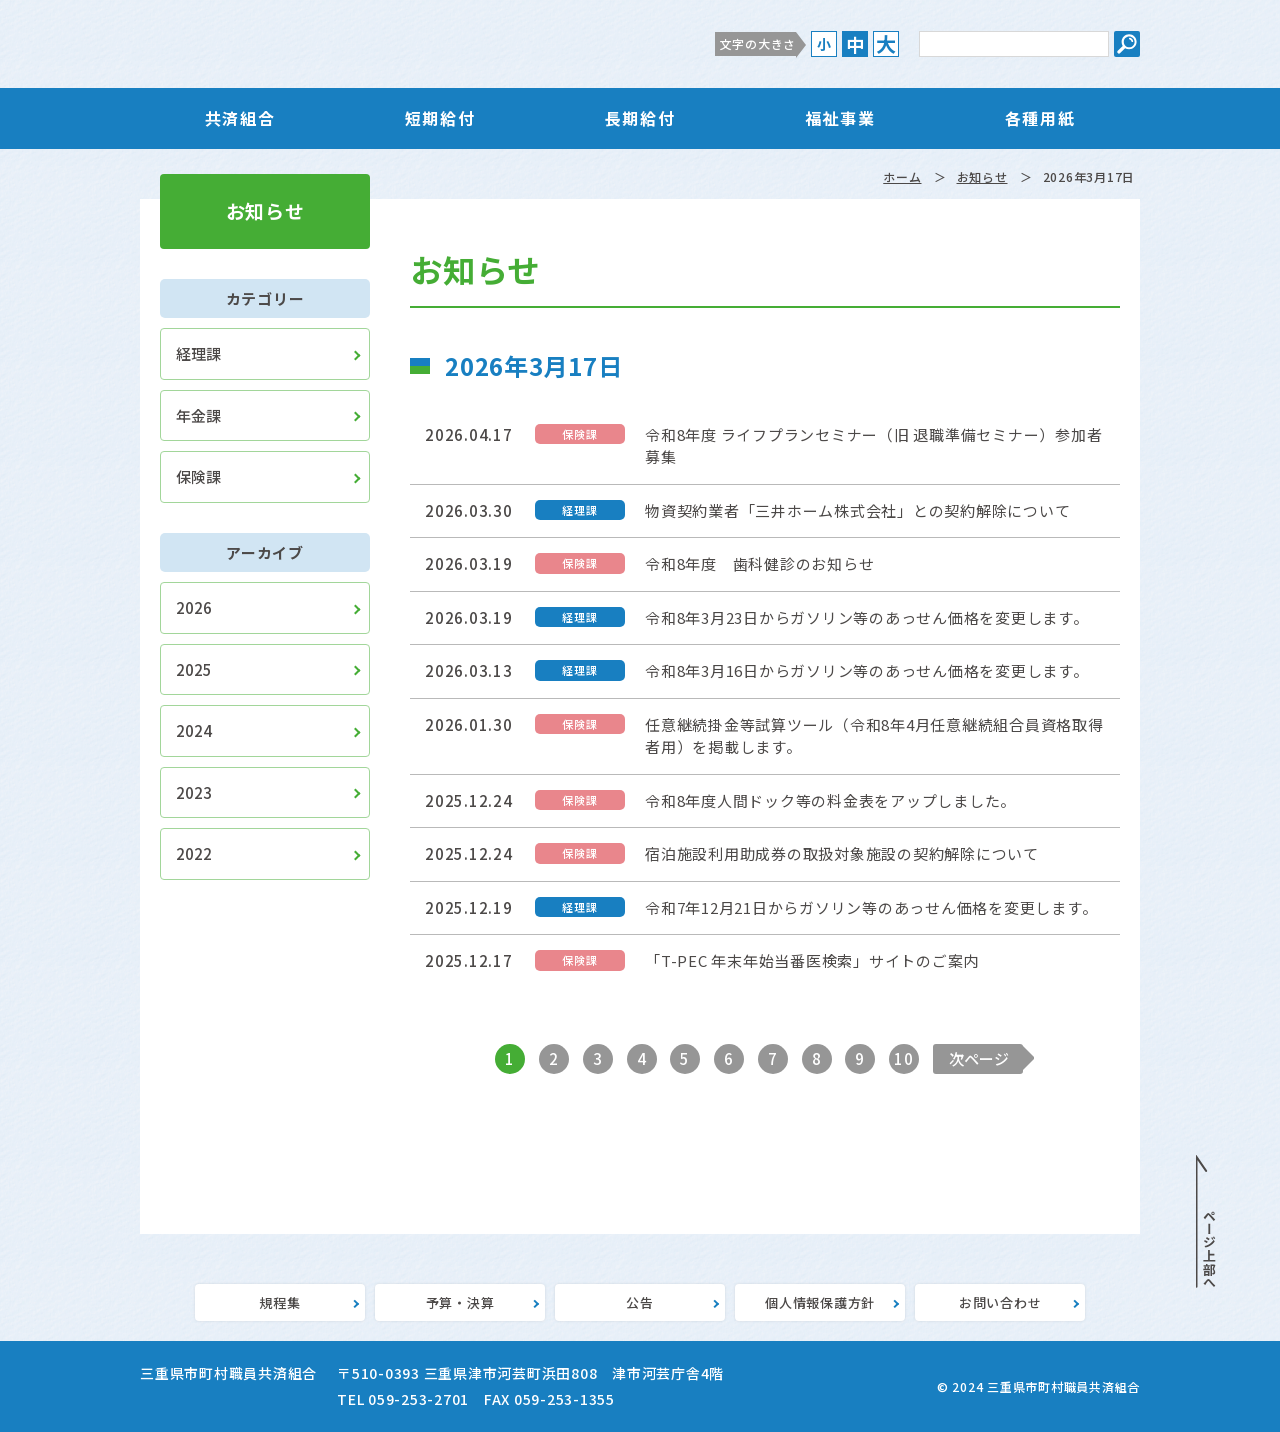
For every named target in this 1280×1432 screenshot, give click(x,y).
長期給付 (640, 118)
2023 (194, 792)
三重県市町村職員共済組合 (345, 44)
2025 (194, 669)
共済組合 (240, 118)
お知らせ (982, 176)
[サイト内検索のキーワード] (1014, 44)
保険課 (198, 476)
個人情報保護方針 (820, 1302)
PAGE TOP (1206, 1222)
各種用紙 (1040, 118)
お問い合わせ (1000, 1302)
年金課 (198, 415)
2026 (194, 607)
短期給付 (440, 118)
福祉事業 (840, 118)
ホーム (902, 176)
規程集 (279, 1302)
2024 (194, 730)
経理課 (198, 353)
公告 (640, 1302)
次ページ (979, 1058)
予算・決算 (460, 1302)
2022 (194, 853)
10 (904, 1058)
